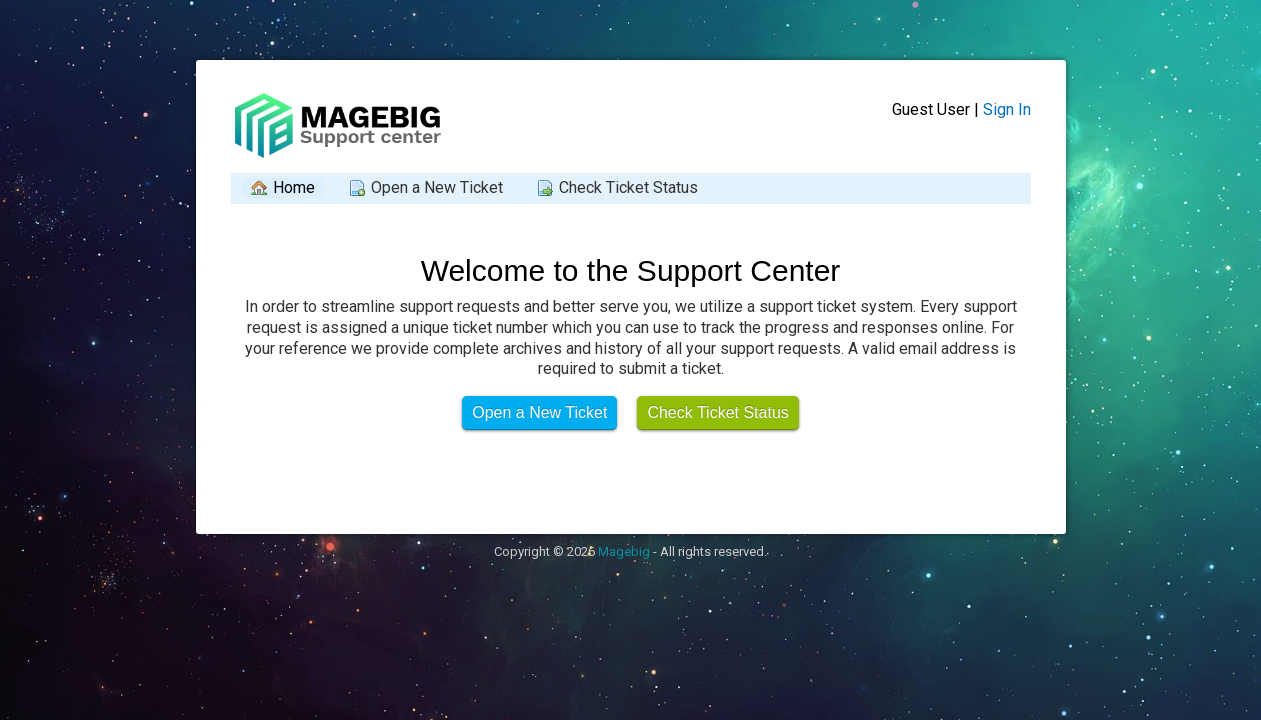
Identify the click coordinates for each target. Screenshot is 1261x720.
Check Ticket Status (628, 187)
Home (294, 187)
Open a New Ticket (437, 187)
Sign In (1007, 109)
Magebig (624, 551)
